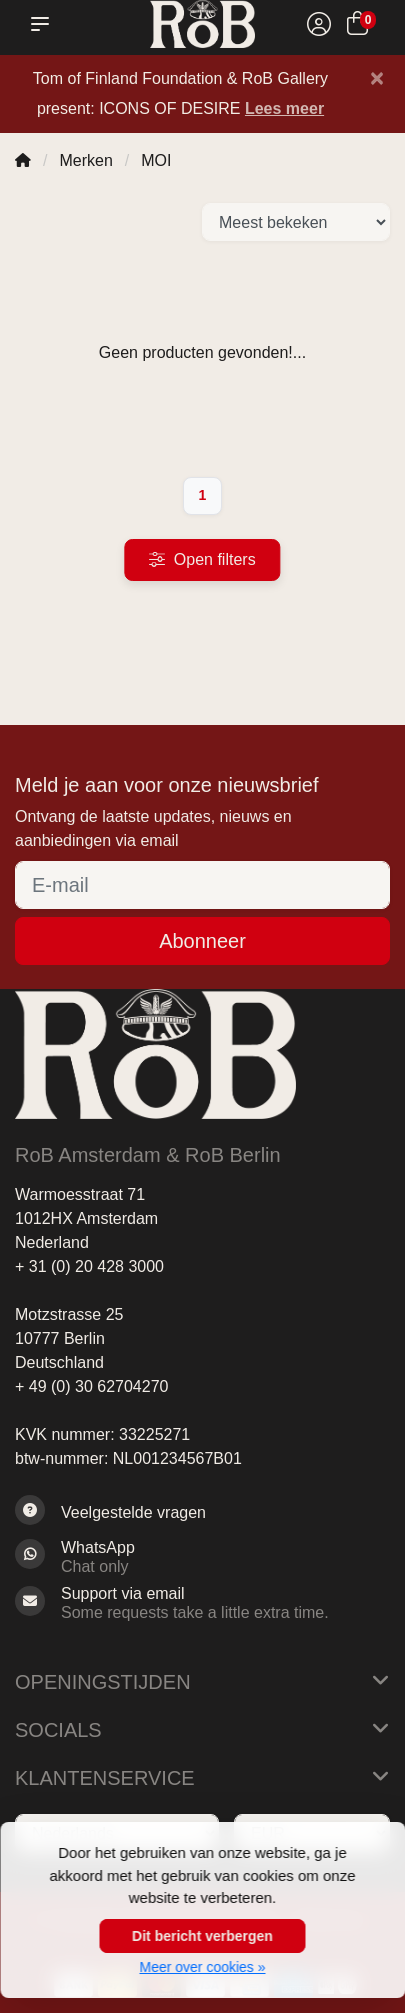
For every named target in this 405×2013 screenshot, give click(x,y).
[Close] (377, 78)
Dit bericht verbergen (202, 1936)
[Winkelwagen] (357, 26)
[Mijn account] (319, 26)
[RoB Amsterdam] (202, 24)
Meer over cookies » (202, 1967)
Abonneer (202, 941)
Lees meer (284, 108)
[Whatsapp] (202, 1557)
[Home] (23, 160)
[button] (44, 24)
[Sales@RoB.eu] (202, 1603)
